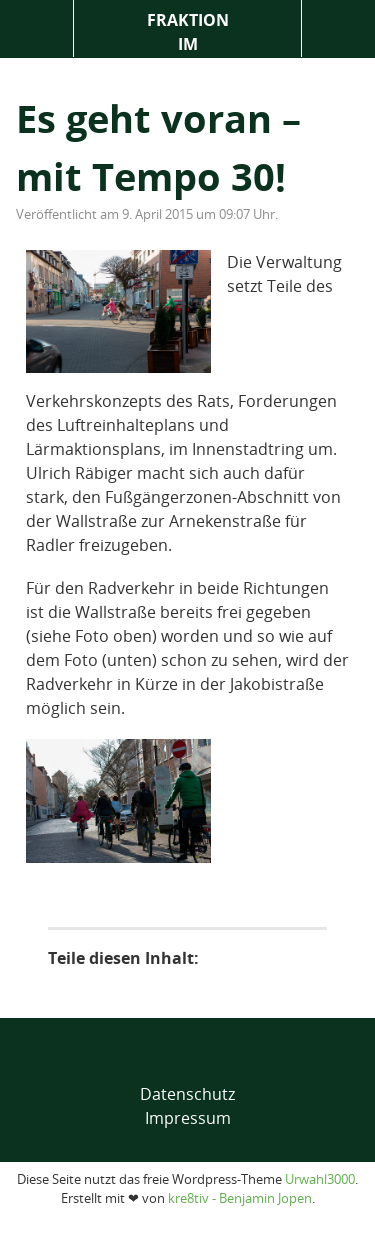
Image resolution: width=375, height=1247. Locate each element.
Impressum (188, 1118)
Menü (36, 28)
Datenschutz (187, 1094)
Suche (338, 28)
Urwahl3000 (320, 1179)
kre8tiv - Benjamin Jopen (240, 1198)
